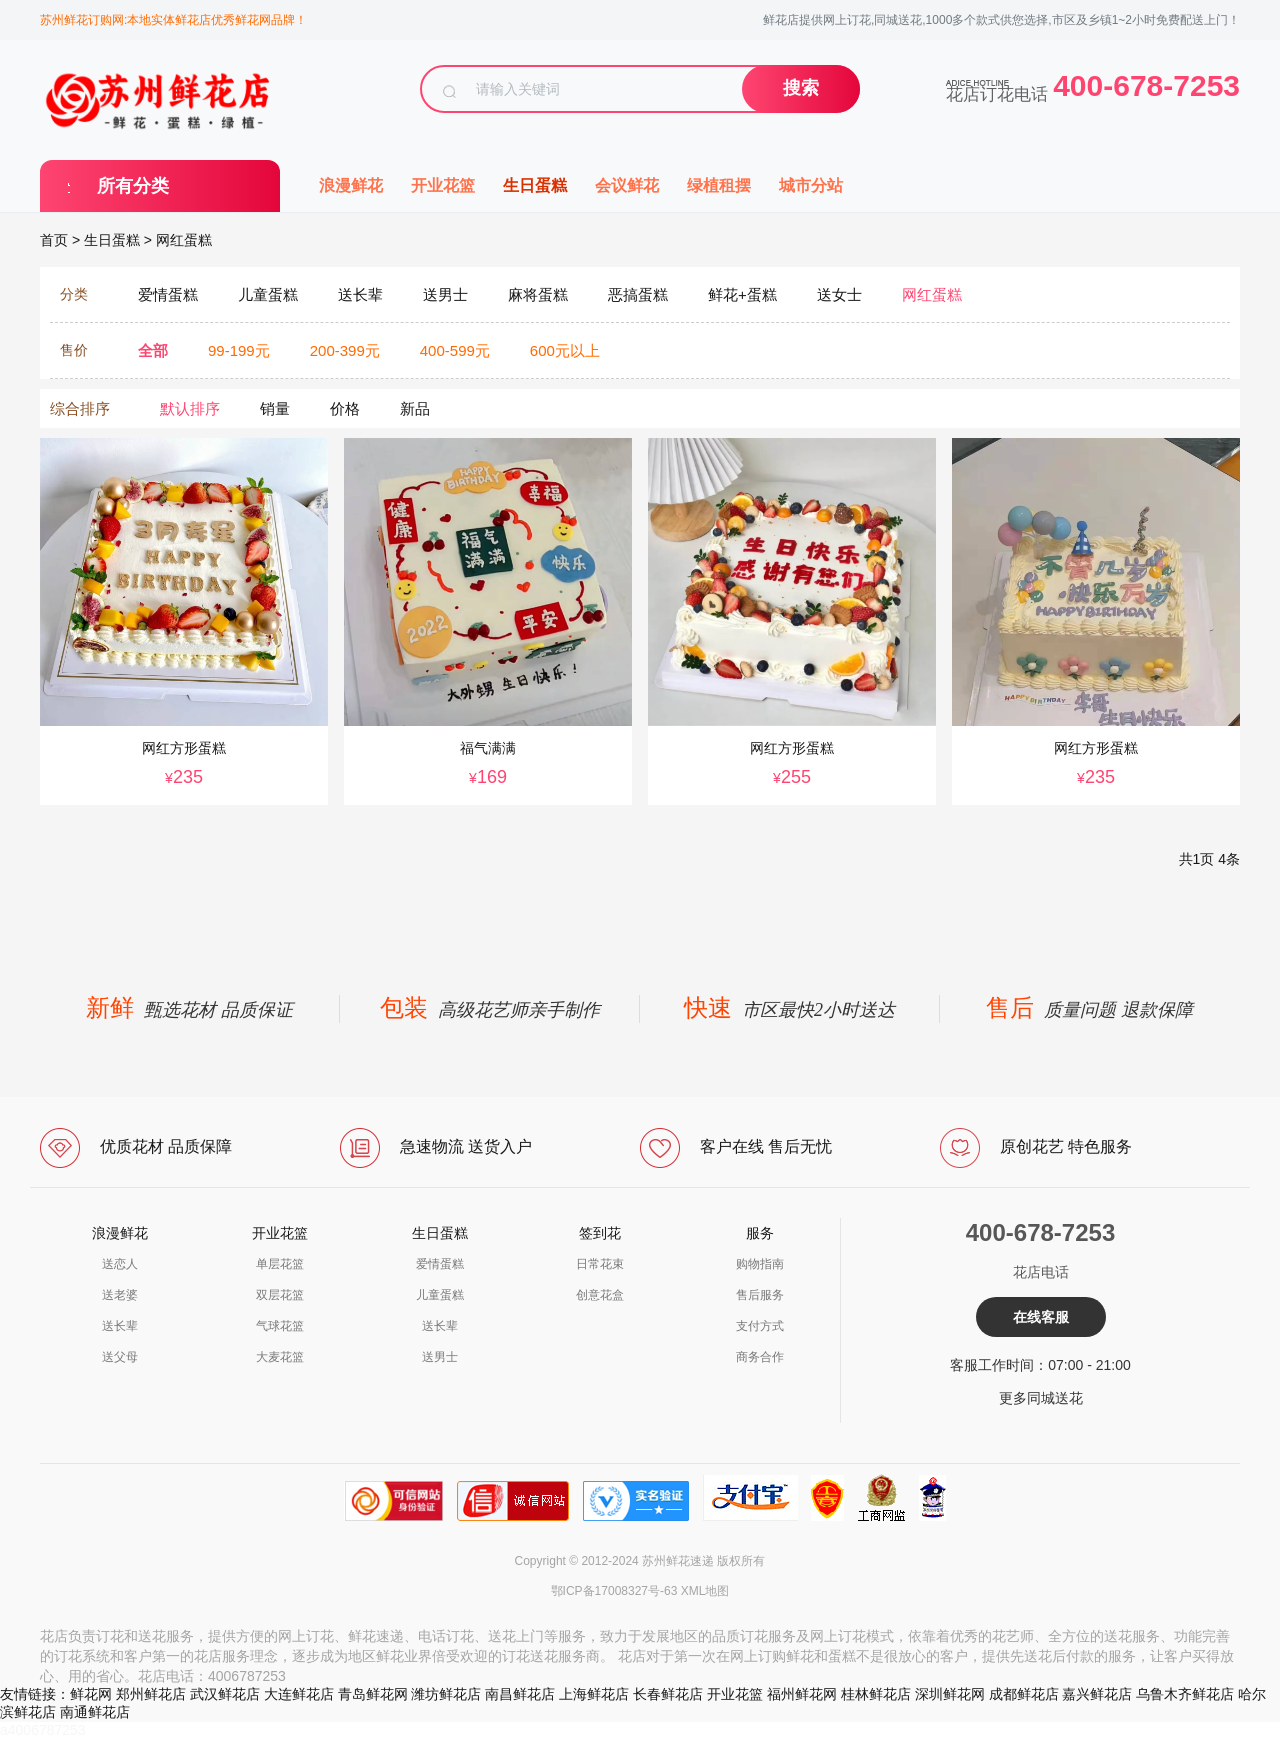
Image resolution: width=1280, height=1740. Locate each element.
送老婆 (120, 1295)
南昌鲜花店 (520, 1694)
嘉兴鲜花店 (1097, 1694)
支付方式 (760, 1326)
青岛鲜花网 (373, 1694)
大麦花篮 (280, 1357)
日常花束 (600, 1264)
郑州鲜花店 (151, 1694)
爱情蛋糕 (440, 1264)
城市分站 (811, 185)
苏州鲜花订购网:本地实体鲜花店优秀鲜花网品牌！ (173, 20)
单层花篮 (280, 1264)
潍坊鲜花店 (446, 1694)
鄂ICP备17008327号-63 (614, 1591)
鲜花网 (91, 1694)
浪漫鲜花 (351, 185)
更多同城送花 (1041, 1398)
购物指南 (760, 1264)
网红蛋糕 (184, 240)
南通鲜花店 (95, 1712)
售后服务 (760, 1295)
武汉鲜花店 (225, 1694)
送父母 (120, 1357)
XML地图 (705, 1591)
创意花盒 (600, 1295)
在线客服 (1041, 1317)
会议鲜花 (627, 185)
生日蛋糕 (535, 185)
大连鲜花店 (299, 1694)
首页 (54, 240)
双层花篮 (280, 1295)
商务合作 (760, 1357)
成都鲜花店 (1024, 1694)
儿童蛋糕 (440, 1295)
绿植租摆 (719, 185)
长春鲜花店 (668, 1694)
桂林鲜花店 (876, 1694)
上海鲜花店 (594, 1694)
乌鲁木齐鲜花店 (1185, 1694)
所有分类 (133, 186)
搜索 (801, 88)
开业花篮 (443, 185)
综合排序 (80, 408)
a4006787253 (43, 1730)
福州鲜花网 (802, 1694)
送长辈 (120, 1326)
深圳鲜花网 (950, 1694)
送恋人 (120, 1264)
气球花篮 (280, 1326)
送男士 (440, 1357)
